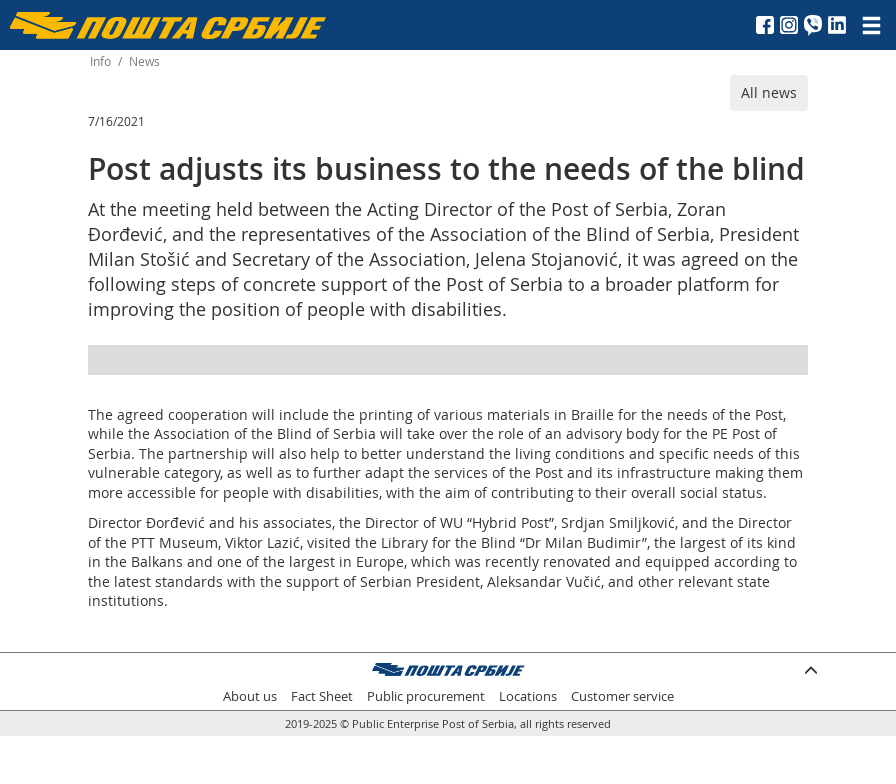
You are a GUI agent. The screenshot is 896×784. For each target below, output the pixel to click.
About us (250, 696)
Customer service (622, 696)
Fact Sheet (322, 696)
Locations (528, 696)
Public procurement (426, 696)
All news (769, 92)
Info (100, 61)
